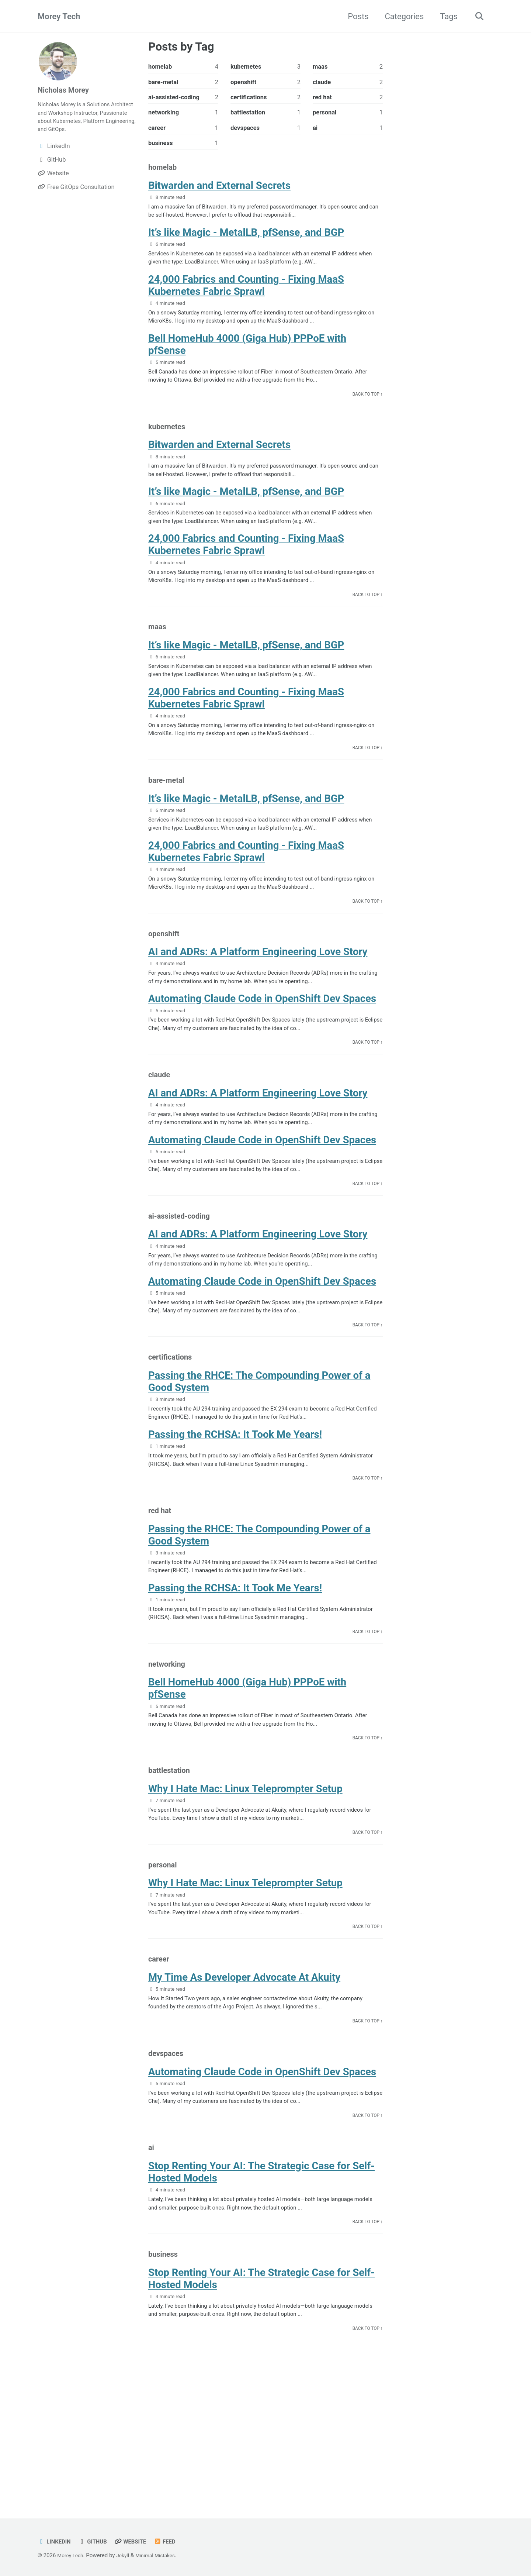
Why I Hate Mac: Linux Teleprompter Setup (245, 1880)
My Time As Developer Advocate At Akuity (244, 2080)
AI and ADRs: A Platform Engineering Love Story (257, 998)
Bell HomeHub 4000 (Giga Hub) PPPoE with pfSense (247, 359)
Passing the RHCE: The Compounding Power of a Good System (259, 1452)
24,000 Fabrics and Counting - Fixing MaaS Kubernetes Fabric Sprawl (246, 297)
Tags (446, 16)
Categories (401, 16)
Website (136, 2541)
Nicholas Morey (66, 89)
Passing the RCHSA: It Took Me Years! (235, 1508)
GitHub (96, 2541)
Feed (173, 2541)
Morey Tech (59, 16)
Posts (355, 16)
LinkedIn (55, 2541)
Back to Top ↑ (366, 411)
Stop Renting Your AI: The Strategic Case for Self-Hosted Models (261, 2285)
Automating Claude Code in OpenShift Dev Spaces (262, 1048)
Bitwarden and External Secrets (219, 191)
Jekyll (126, 2555)
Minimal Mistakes (161, 2555)
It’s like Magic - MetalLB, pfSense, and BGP (246, 241)
